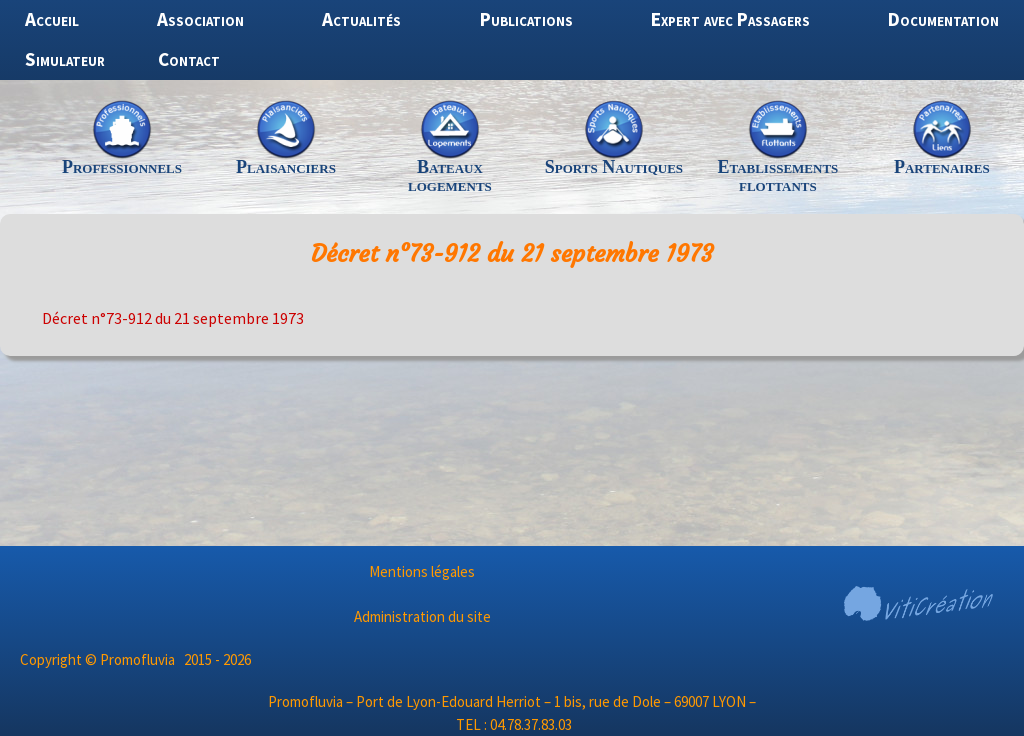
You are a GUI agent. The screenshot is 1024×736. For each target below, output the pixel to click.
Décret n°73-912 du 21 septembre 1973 (173, 318)
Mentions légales (422, 571)
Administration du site (422, 616)
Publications (526, 19)
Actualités (361, 19)
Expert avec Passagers (730, 19)
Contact (189, 59)
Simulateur (65, 59)
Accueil (52, 19)
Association (200, 19)
